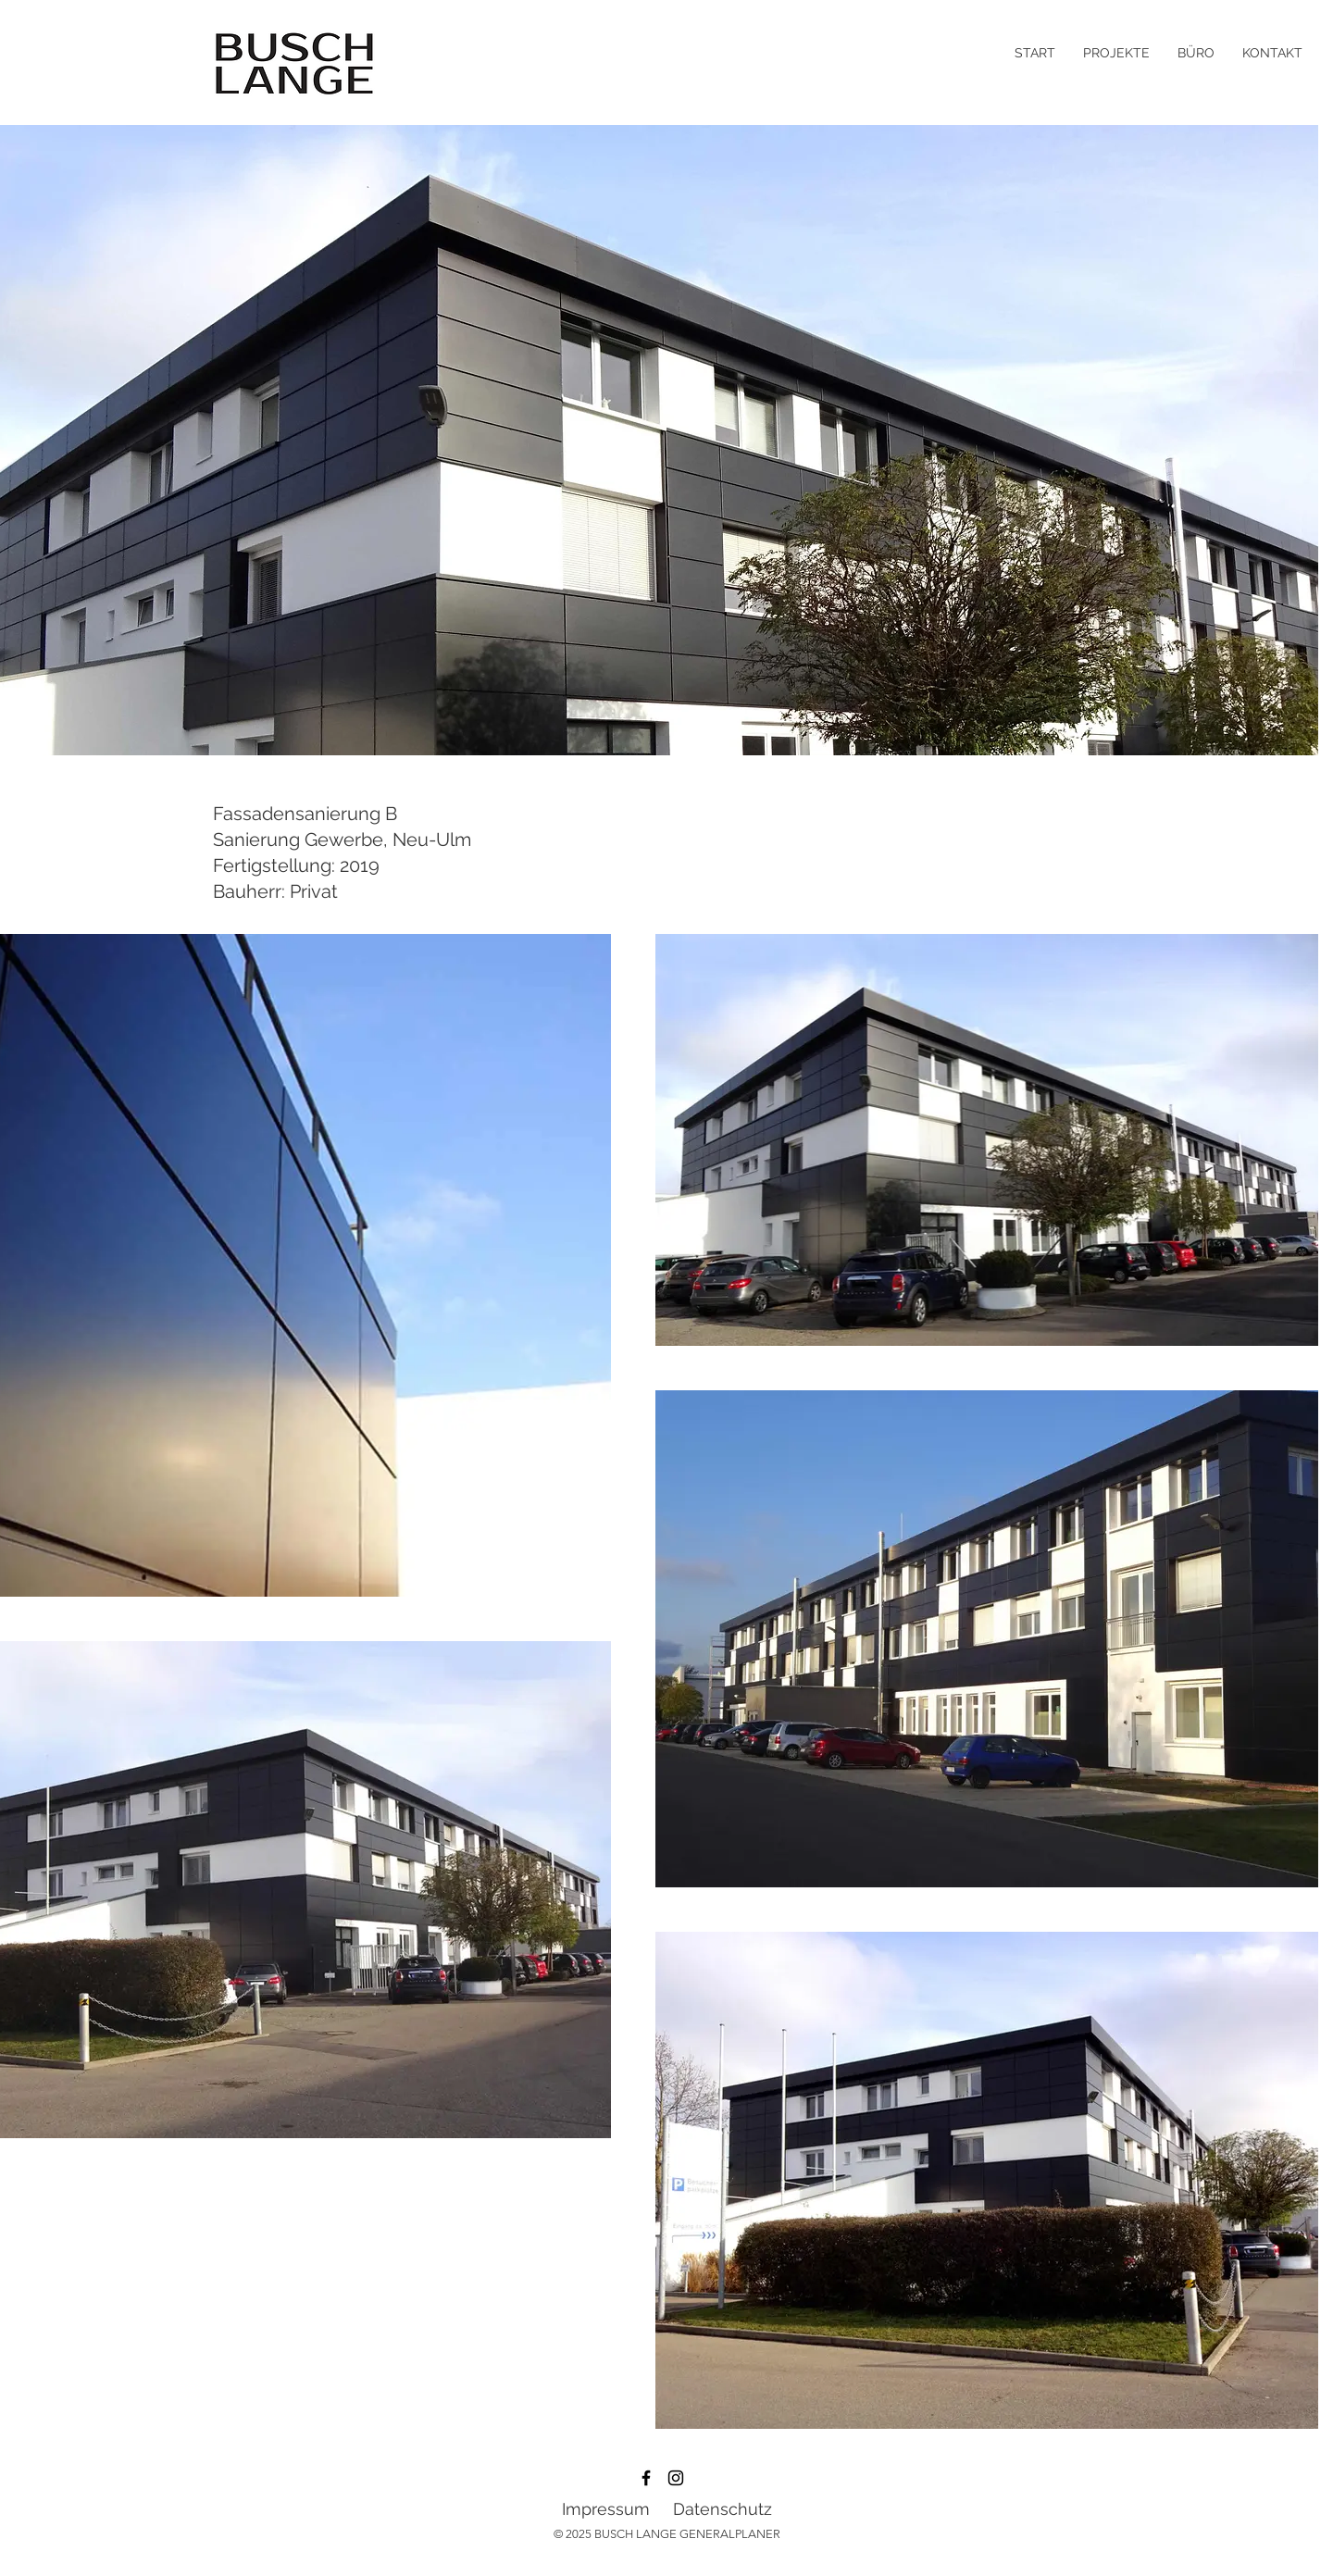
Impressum (606, 2509)
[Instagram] (676, 2478)
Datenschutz (722, 2509)
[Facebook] (646, 2478)
